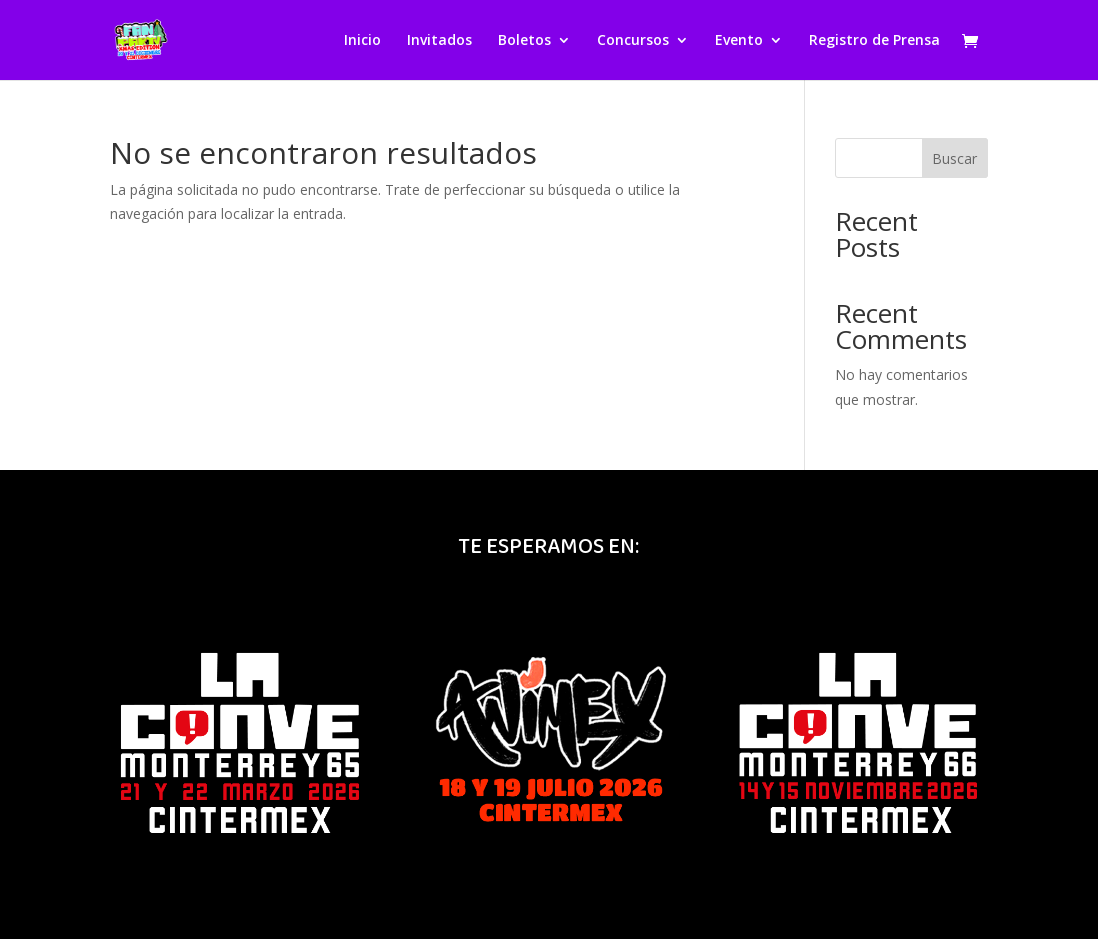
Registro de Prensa (874, 41)
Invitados (439, 41)
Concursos (633, 41)
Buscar (954, 158)
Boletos (524, 41)
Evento (739, 41)
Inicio (362, 41)
